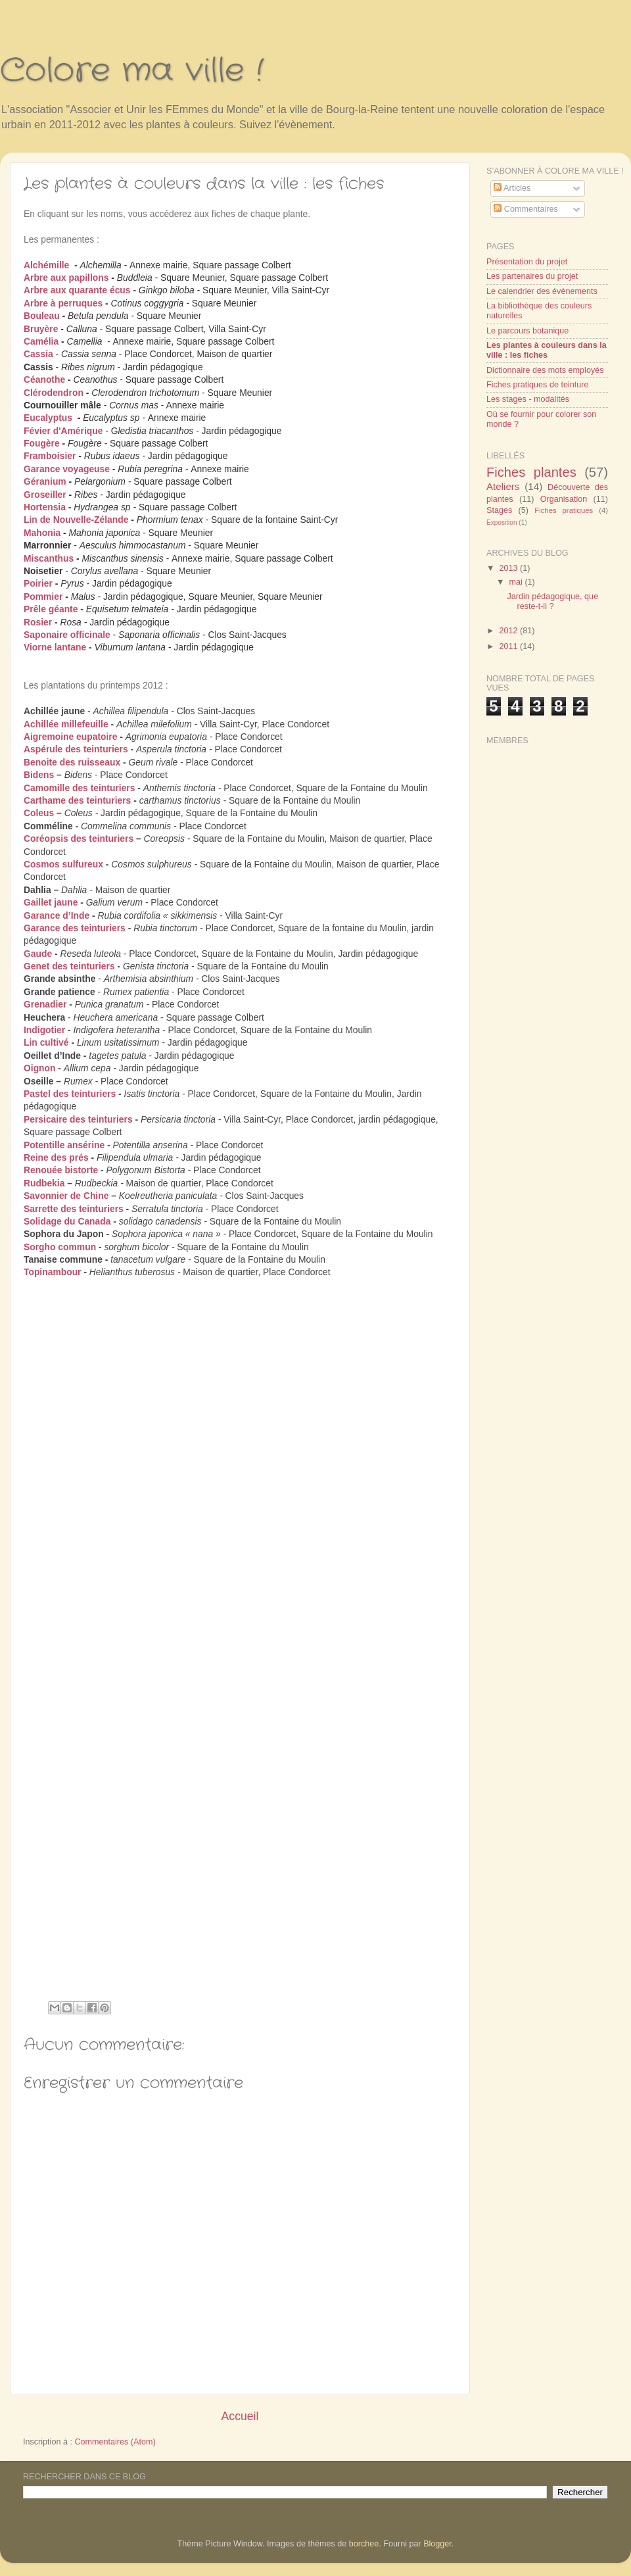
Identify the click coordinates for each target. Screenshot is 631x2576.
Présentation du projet (526, 261)
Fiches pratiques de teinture (537, 384)
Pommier (43, 596)
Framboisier (50, 455)
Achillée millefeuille (66, 724)
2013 (509, 568)
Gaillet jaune (51, 902)
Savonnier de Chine (66, 1195)
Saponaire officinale (67, 634)
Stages (499, 510)
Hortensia (45, 507)
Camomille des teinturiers (79, 788)
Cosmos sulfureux (63, 864)
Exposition (501, 522)
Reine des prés (56, 1157)
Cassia (38, 354)
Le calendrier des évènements (541, 291)
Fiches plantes (531, 472)
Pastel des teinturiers (70, 1093)
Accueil (240, 2416)
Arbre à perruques (63, 303)
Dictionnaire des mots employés (545, 370)
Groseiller (45, 494)
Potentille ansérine (64, 1145)
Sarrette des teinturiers (74, 1208)
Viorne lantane (55, 647)
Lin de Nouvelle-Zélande (76, 519)
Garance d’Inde (56, 915)
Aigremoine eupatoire (70, 736)
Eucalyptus (48, 417)
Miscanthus (49, 558)
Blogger (437, 2543)
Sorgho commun (60, 1247)
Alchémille (46, 265)
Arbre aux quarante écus (77, 290)
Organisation (563, 499)
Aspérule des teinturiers (76, 749)
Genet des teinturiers (69, 966)
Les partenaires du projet (532, 276)
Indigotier (44, 1030)
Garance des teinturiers (75, 928)
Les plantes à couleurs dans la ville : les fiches (546, 350)
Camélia (41, 341)
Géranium (45, 481)
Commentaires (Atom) (114, 2441)
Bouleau (42, 315)
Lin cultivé (46, 1042)
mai (517, 582)
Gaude (38, 953)
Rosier (38, 622)
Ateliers (502, 486)
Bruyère (41, 329)
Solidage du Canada (67, 1221)
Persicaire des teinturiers (78, 1119)
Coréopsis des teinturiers (78, 838)
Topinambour (53, 1272)
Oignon (40, 1068)
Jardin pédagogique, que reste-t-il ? (552, 601)
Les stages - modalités (527, 399)
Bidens (39, 774)
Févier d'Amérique (63, 430)
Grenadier (45, 1004)
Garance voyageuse (67, 469)
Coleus (39, 813)
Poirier (38, 583)
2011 (509, 646)
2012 (509, 630)
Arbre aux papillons (66, 277)
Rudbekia (44, 1183)
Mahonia (42, 532)
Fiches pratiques (563, 510)
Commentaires (525, 209)
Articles (512, 188)
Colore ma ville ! (132, 71)
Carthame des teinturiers (77, 800)
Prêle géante (51, 609)
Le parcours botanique (527, 330)
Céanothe (44, 379)
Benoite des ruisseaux (72, 762)
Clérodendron (53, 392)
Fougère (42, 443)
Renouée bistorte (61, 1170)
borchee (364, 2543)
